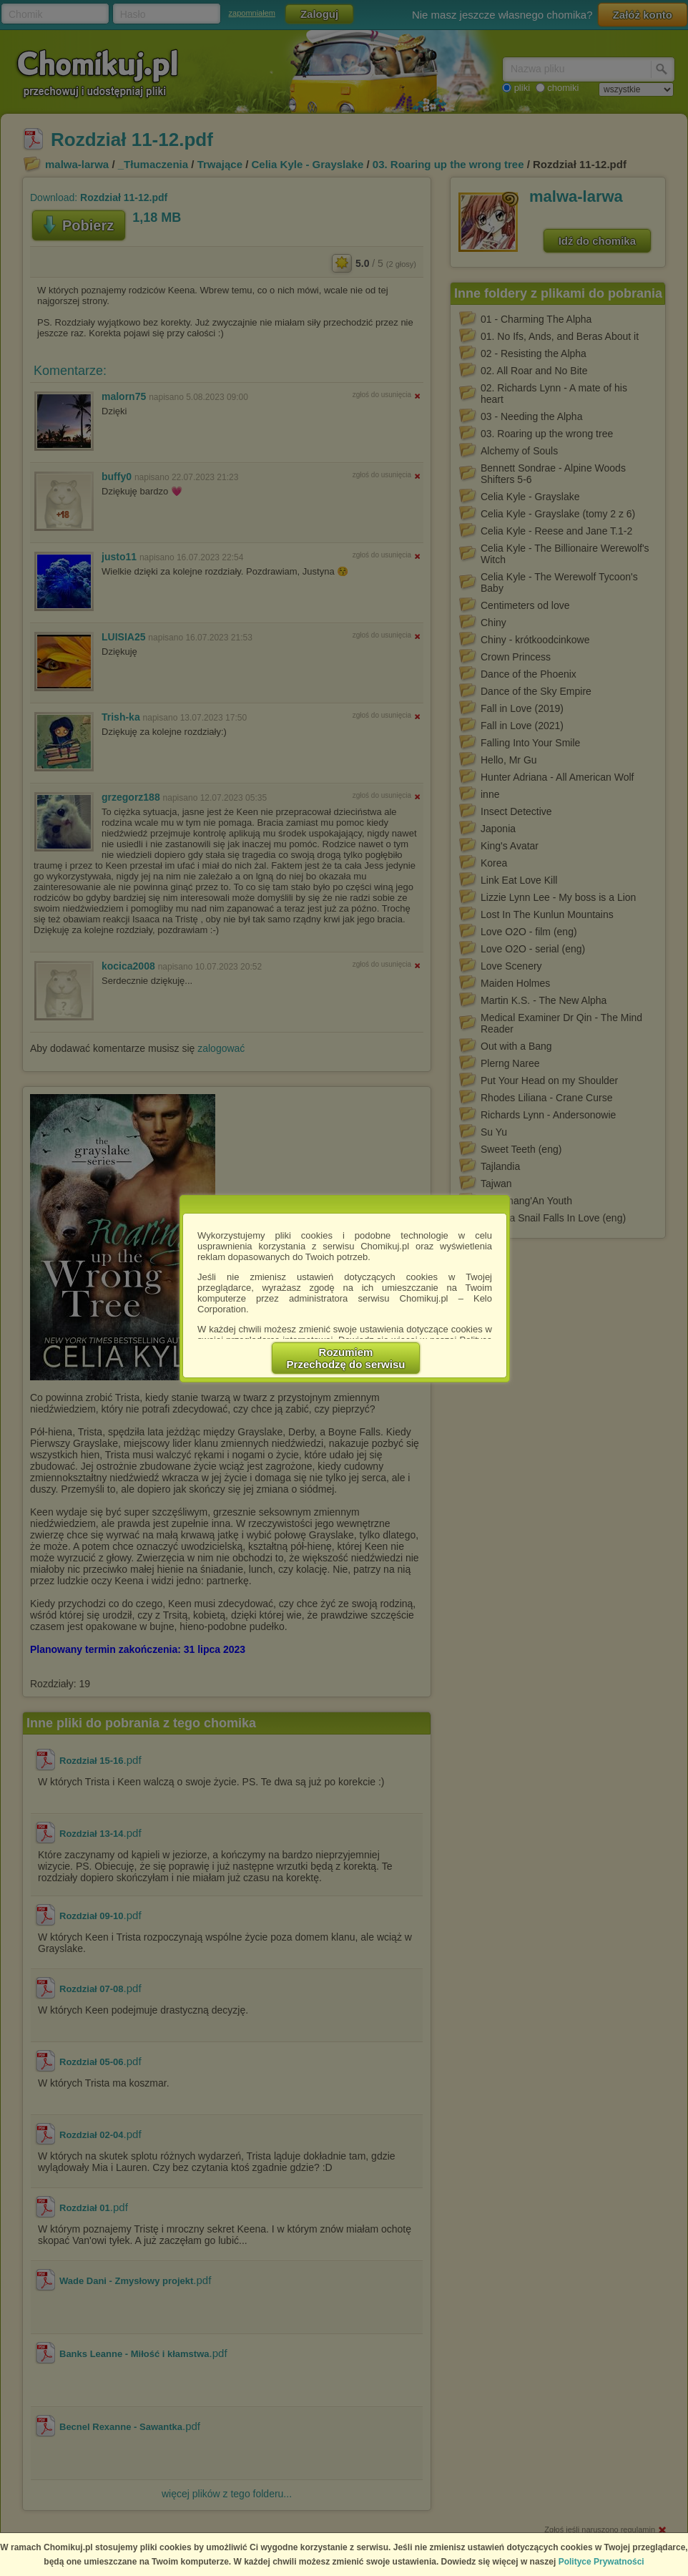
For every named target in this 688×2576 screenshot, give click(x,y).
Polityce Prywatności (601, 2562)
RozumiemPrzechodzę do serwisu (346, 1358)
